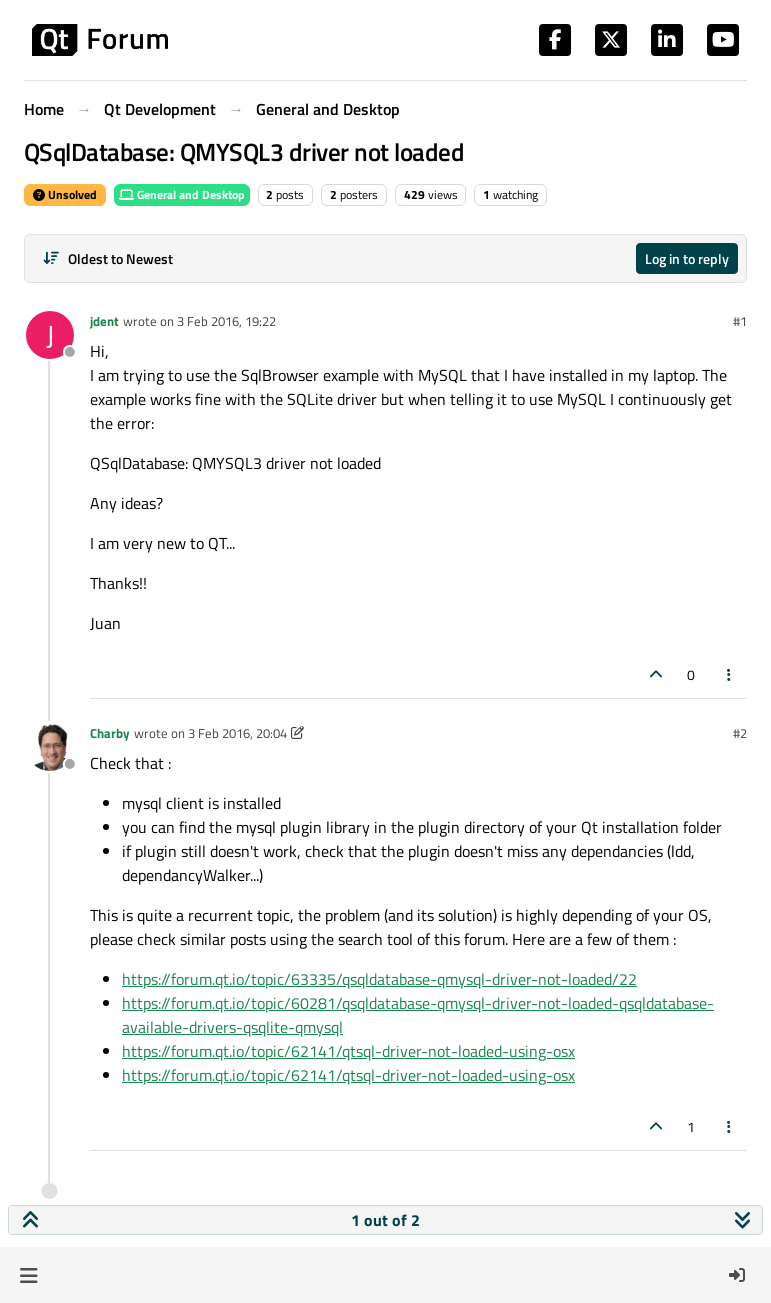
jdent (104, 321)
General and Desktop (182, 194)
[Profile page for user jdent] (50, 335)
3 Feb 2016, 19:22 (226, 321)
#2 (740, 733)
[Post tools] (730, 674)
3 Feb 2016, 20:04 (237, 733)
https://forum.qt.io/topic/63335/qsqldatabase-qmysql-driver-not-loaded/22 (379, 979)
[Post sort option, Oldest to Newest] (107, 258)
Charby (110, 733)
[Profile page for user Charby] (50, 747)
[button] (28, 1275)
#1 (740, 321)
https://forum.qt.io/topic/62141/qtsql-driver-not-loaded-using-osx (348, 1051)
